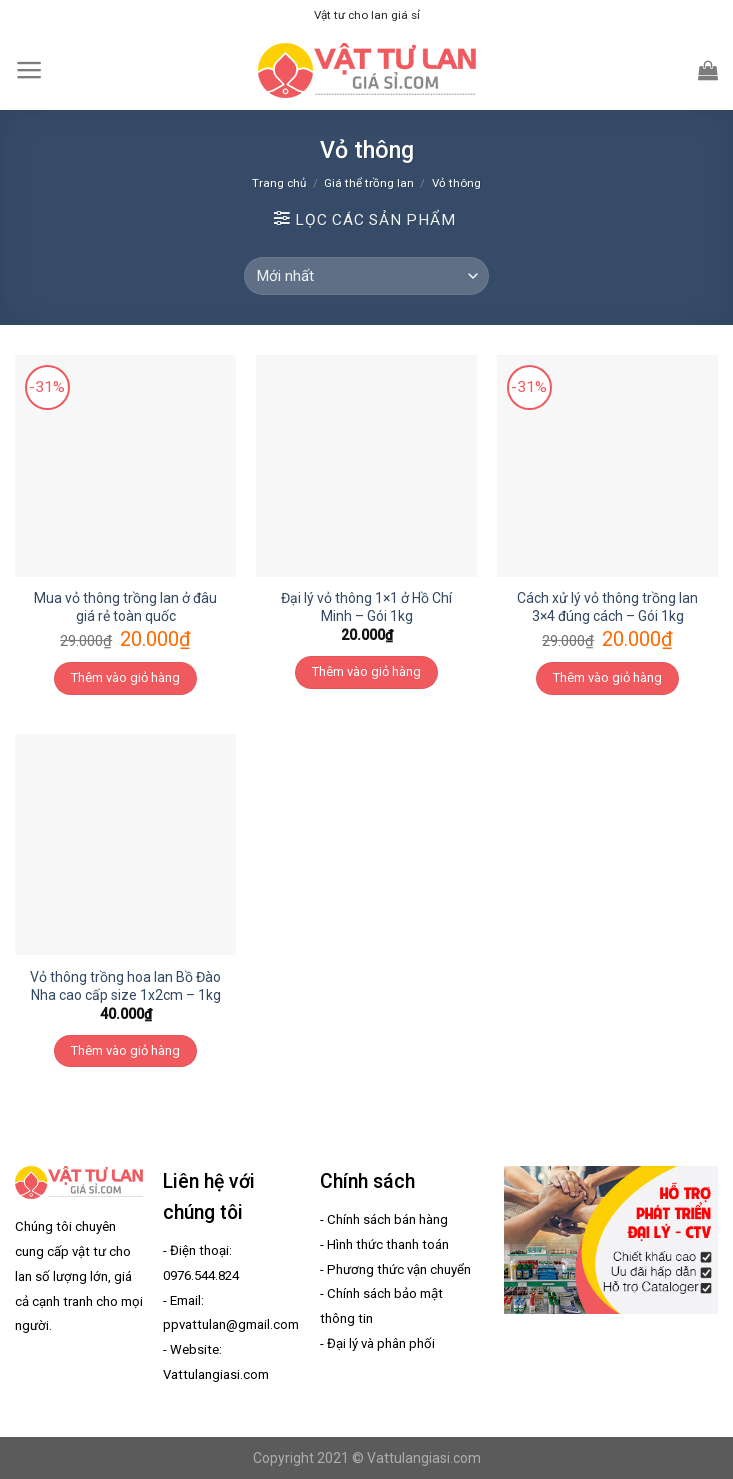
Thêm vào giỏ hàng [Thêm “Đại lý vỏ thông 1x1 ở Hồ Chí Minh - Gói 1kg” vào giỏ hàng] (366, 671)
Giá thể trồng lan (369, 183)
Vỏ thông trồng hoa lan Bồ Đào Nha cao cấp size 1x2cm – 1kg (125, 986)
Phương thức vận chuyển (399, 1269)
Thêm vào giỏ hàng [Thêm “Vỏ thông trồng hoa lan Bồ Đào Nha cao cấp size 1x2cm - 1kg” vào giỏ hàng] (125, 1050)
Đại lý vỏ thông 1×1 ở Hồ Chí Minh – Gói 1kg (366, 607)
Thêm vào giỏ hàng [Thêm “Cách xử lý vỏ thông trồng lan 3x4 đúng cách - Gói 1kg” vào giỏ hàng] (607, 677)
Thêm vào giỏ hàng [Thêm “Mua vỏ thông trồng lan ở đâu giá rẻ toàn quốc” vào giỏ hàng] (125, 677)
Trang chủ (279, 183)
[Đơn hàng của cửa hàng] (366, 276)
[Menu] (29, 70)
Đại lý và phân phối (381, 1343)
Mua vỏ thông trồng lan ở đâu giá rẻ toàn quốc (125, 607)
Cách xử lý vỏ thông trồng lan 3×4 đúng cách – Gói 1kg (607, 607)
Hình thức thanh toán (388, 1244)
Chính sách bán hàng (387, 1219)
